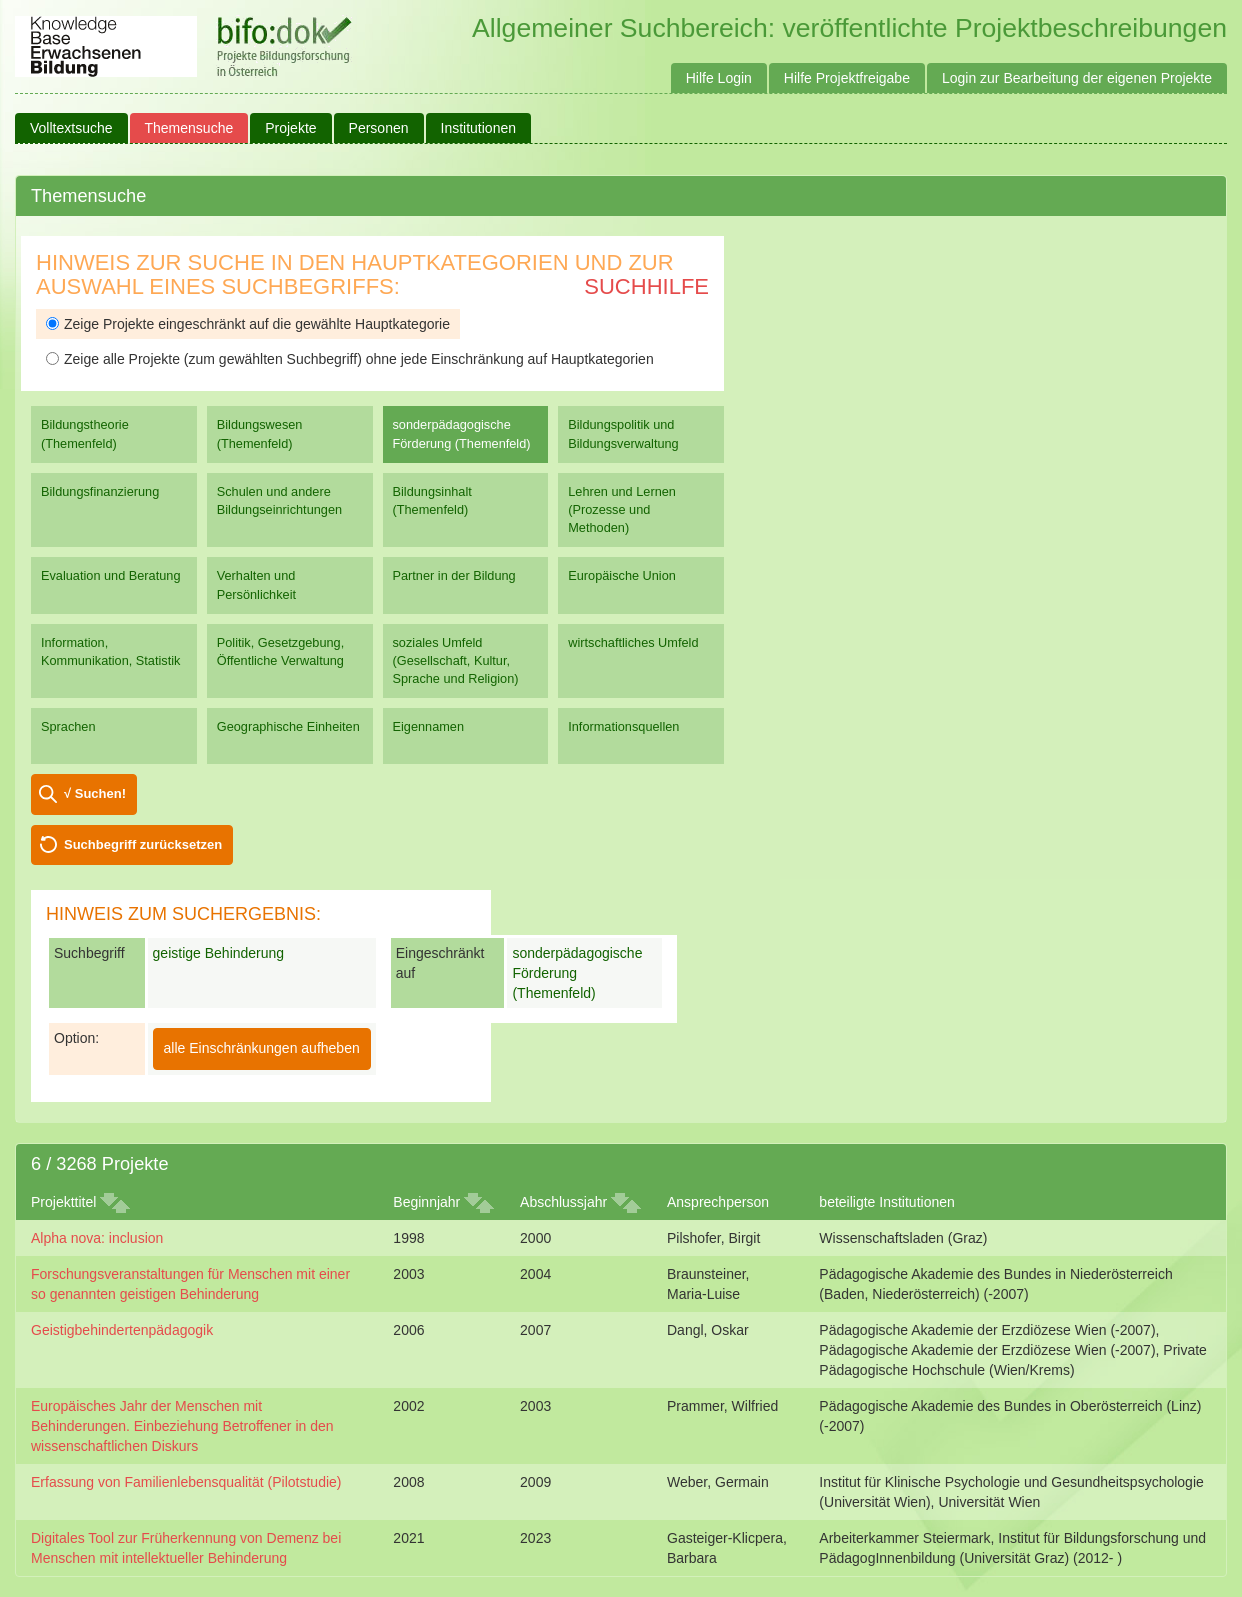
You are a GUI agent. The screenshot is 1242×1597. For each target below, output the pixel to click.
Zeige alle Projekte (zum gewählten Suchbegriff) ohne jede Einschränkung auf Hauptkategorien (350, 359)
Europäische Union (622, 575)
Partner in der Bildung (454, 575)
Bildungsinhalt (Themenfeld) (432, 500)
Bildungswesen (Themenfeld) (260, 433)
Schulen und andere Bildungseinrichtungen (279, 500)
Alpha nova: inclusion (97, 1238)
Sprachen (68, 726)
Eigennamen (429, 726)
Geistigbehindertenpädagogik (122, 1330)
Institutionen (479, 128)
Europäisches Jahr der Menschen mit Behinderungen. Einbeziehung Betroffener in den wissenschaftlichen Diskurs (182, 1426)
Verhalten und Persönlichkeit (256, 584)
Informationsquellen (623, 726)
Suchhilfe (646, 286)
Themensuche (189, 128)
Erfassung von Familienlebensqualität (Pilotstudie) (186, 1482)
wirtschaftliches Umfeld (633, 642)
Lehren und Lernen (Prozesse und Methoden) (622, 509)
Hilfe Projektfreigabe (847, 78)
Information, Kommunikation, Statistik (110, 651)
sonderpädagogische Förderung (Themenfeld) (462, 433)
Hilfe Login (719, 78)
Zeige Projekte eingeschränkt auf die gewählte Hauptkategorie (248, 324)
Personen (379, 128)
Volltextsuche (71, 128)
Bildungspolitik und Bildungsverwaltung (623, 433)
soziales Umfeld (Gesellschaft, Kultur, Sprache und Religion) (456, 660)
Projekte (290, 128)
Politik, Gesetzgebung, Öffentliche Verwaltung (280, 651)
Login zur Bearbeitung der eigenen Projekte (1077, 78)
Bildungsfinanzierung (100, 491)
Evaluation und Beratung (110, 575)
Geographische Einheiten (288, 726)
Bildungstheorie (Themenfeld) (85, 433)
